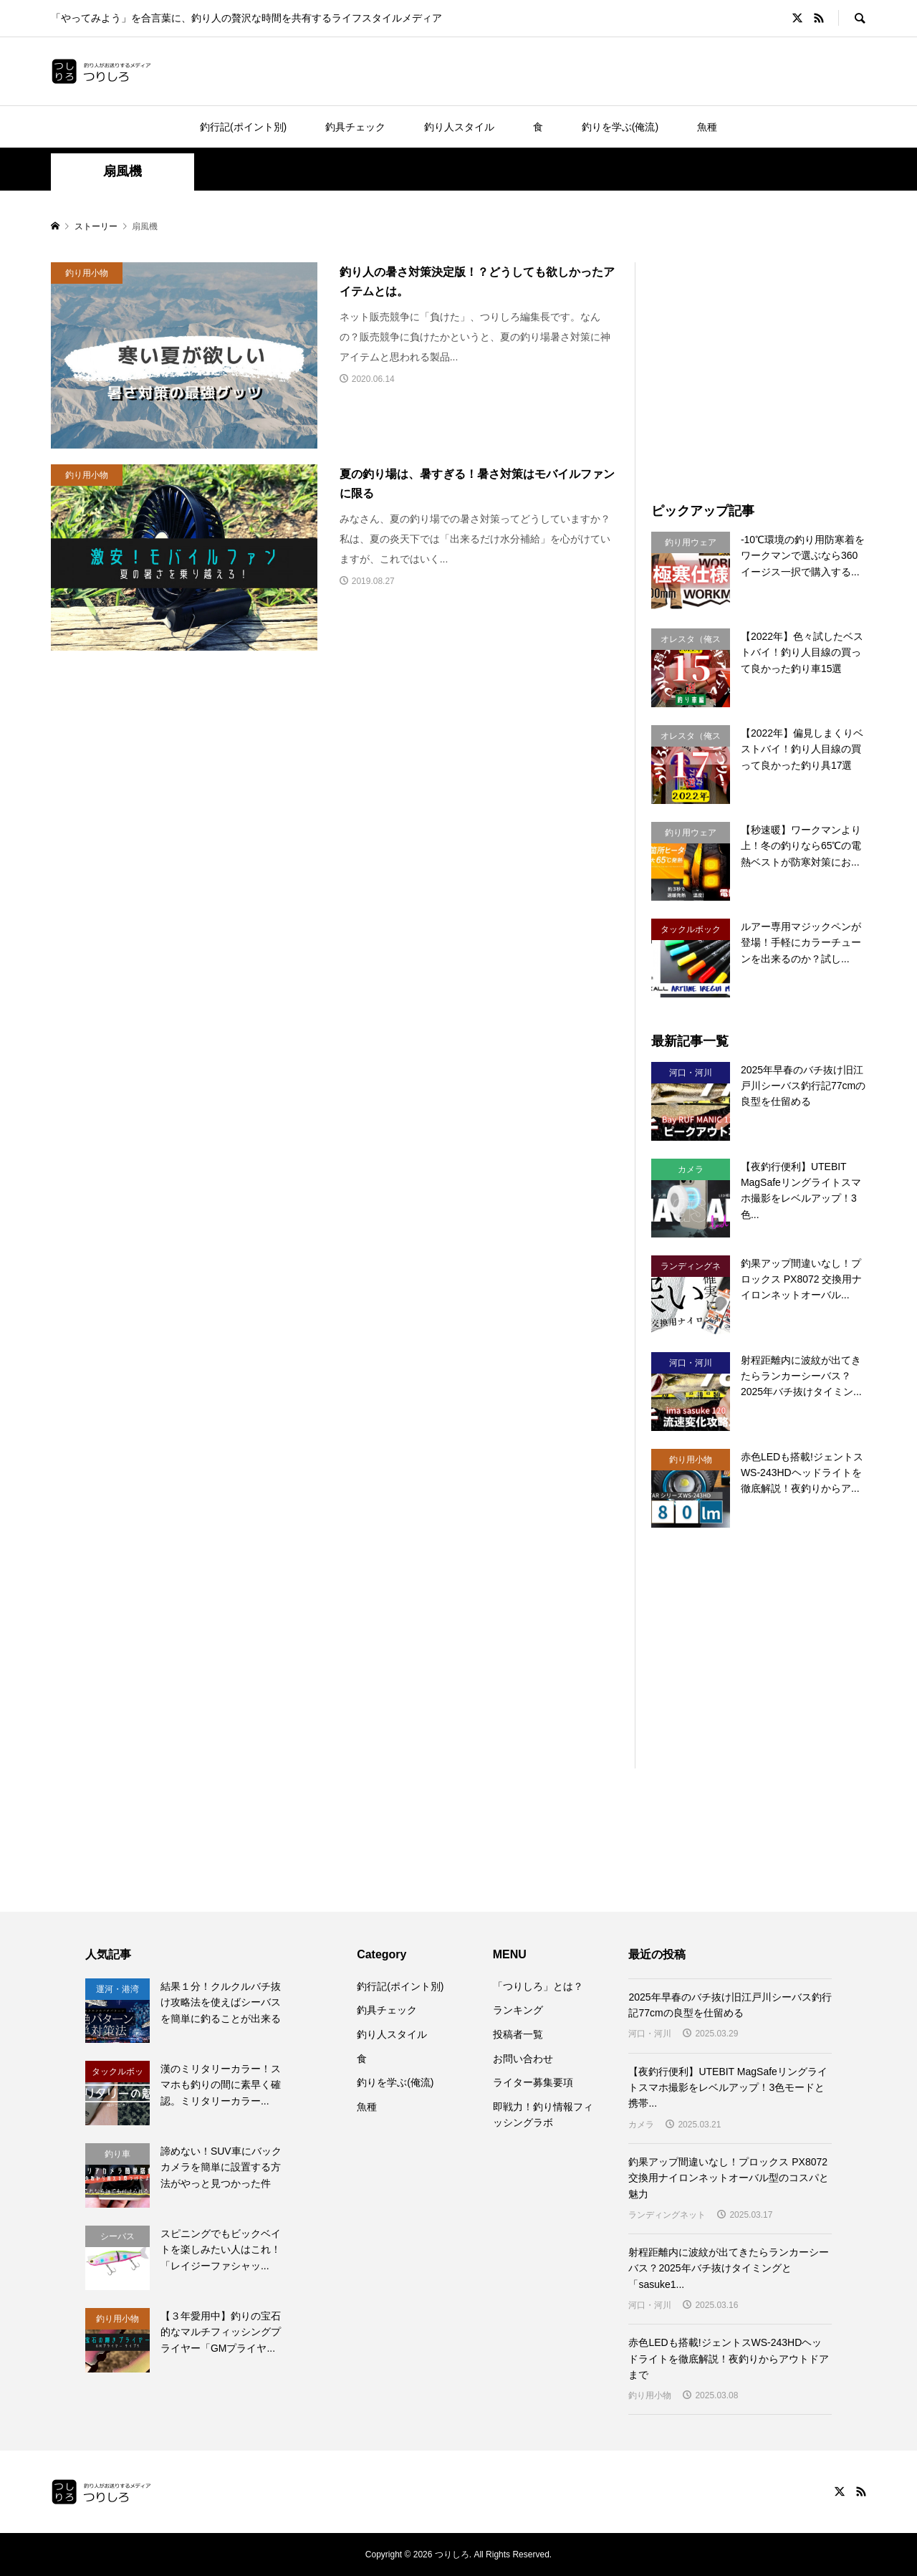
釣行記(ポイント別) (243, 127)
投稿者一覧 (518, 2034)
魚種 (707, 127)
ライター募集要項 (533, 2082)
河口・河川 (649, 2034)
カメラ (641, 2125)
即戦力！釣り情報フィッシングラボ (543, 2114)
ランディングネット (667, 2215)
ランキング (518, 2010)
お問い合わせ (523, 2058)
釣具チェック (355, 127)
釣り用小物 (649, 2395)
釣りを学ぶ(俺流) (620, 127)
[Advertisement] (771, 362)
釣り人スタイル (459, 127)
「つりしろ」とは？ (538, 1986)
